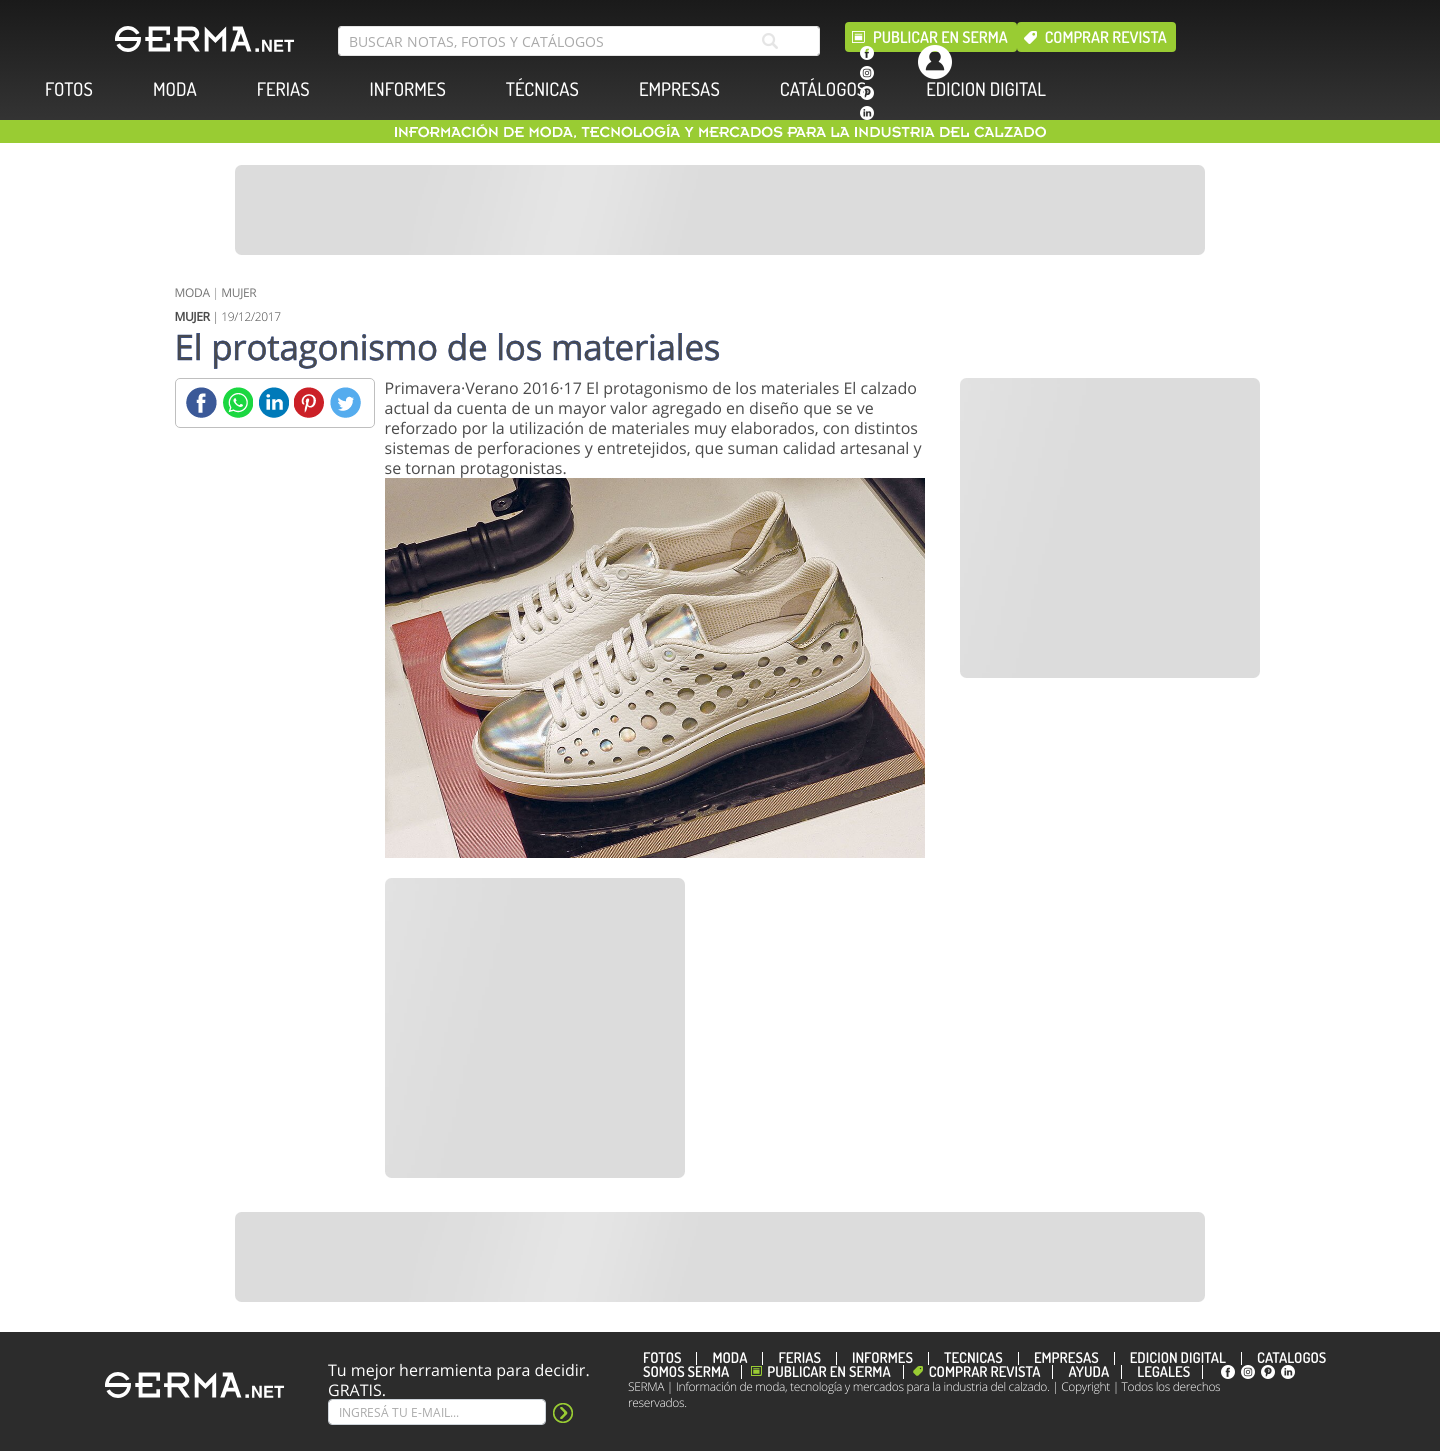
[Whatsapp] (237, 402)
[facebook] (867, 53)
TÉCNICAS (542, 89)
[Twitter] (345, 402)
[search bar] (579, 41)
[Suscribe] (437, 1412)
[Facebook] (201, 402)
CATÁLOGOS (823, 89)
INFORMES (408, 89)
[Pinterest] (309, 402)
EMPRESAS (679, 89)
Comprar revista (1106, 37)
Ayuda (1088, 1372)
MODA (175, 89)
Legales (1163, 1372)
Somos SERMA (686, 1372)
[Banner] (720, 210)
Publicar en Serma (940, 37)
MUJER (238, 292)
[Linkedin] (273, 402)
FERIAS (283, 89)
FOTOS (69, 89)
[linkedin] (867, 113)
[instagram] (867, 73)
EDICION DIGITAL (986, 89)
